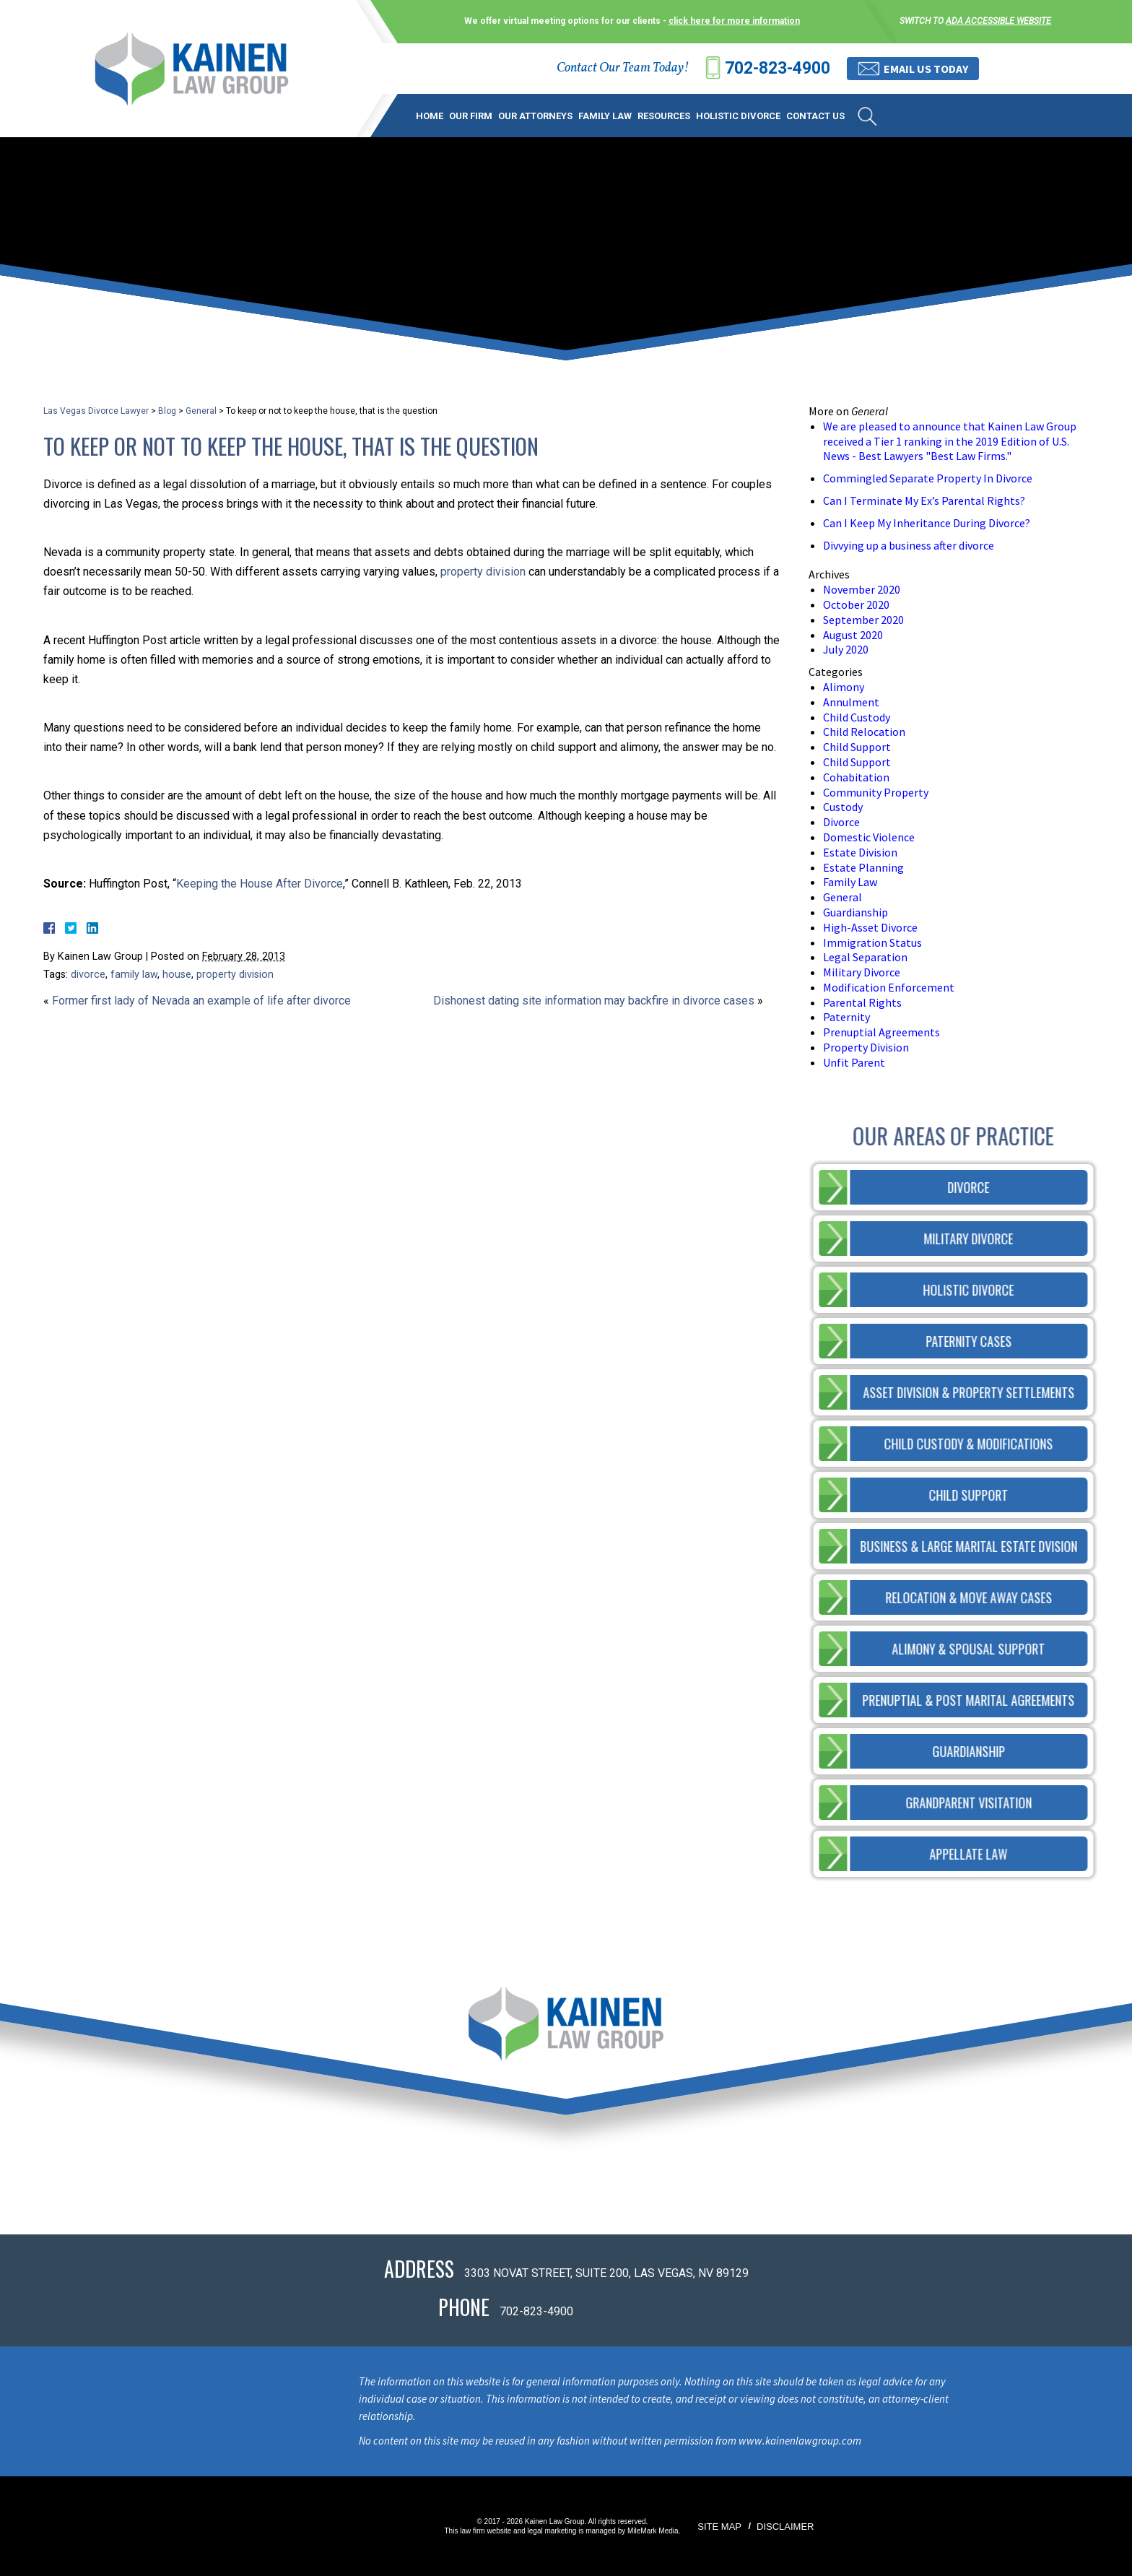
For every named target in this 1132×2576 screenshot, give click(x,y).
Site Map (719, 2526)
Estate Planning (863, 867)
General (201, 411)
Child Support (857, 747)
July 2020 (845, 649)
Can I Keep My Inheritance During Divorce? (926, 523)
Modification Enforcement (888, 987)
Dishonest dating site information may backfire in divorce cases (593, 1000)
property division (483, 571)
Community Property (875, 792)
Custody (843, 806)
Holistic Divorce (738, 115)
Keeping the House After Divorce (259, 883)
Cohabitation (856, 777)
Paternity (846, 1017)
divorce (88, 974)
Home (429, 115)
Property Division (866, 1047)
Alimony (843, 687)
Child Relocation (864, 731)
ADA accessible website (998, 21)
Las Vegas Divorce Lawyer (96, 411)
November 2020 (861, 589)
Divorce (841, 822)
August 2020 (853, 635)
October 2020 (856, 604)
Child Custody (856, 717)
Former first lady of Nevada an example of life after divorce (201, 1000)
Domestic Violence (869, 837)
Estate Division (860, 852)
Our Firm (470, 115)
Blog (167, 411)
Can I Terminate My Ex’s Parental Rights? (924, 500)
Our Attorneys (535, 115)
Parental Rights (862, 1002)
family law (133, 974)
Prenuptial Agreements (881, 1032)
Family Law (605, 115)
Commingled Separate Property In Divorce (927, 478)
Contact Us (815, 115)
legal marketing (552, 2531)
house (176, 974)
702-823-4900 (777, 68)
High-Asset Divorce (870, 927)
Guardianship (855, 912)
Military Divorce (861, 972)
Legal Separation (865, 957)
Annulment (851, 702)
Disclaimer (785, 2526)
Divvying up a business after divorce (908, 545)
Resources (663, 115)
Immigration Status (872, 942)
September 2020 (863, 619)
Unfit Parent (854, 1062)
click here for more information (734, 21)
